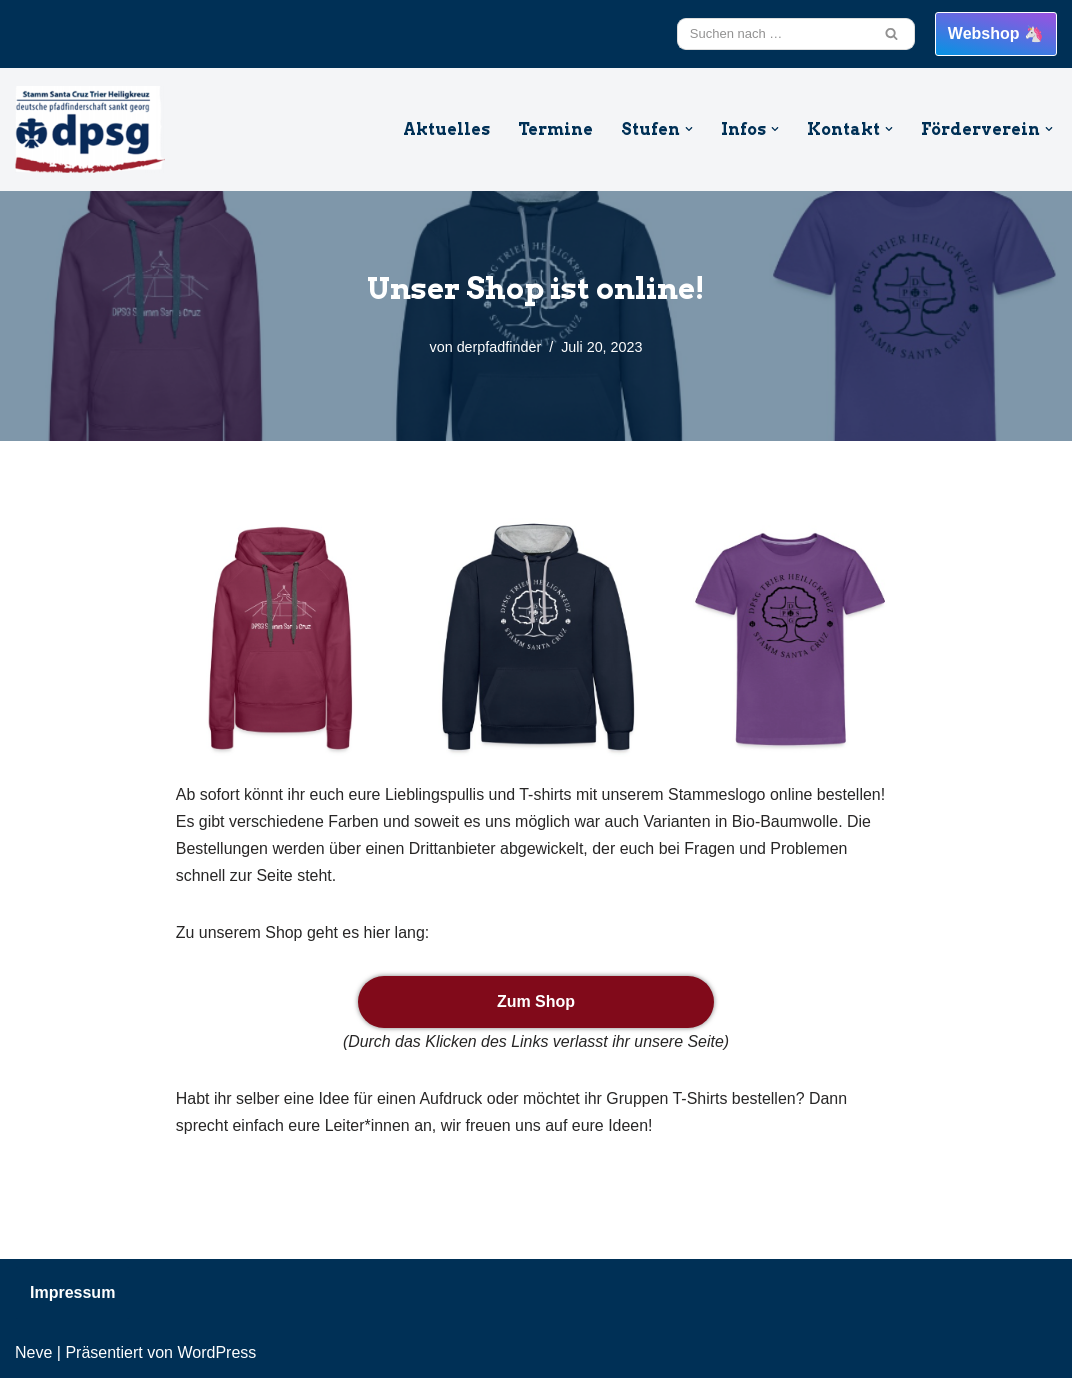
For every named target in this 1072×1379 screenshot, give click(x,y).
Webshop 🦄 (996, 33)
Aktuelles (445, 129)
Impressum (72, 1293)
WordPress (216, 1353)
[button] (689, 129)
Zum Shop (536, 1002)
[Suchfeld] (773, 34)
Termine (555, 129)
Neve (33, 1353)
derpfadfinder (498, 347)
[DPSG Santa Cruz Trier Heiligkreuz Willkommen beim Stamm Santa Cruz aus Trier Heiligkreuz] (90, 129)
